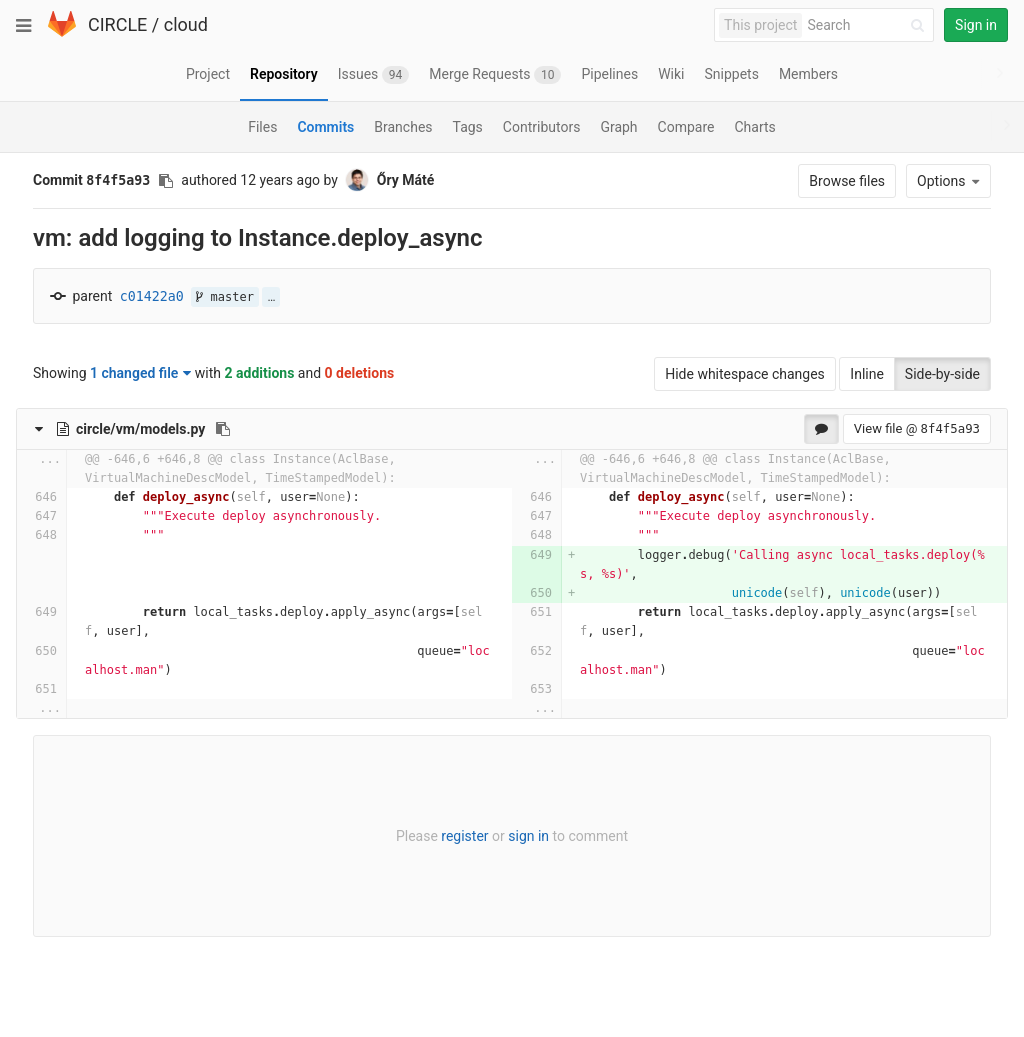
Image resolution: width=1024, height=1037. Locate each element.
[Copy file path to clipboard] (223, 429)
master (225, 297)
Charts (754, 127)
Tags (468, 127)
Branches (403, 127)
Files (262, 127)
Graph (618, 127)
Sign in (976, 25)
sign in (528, 836)
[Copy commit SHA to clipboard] (166, 181)
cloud (186, 24)
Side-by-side (942, 374)
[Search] (869, 25)
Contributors (542, 127)
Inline (867, 374)
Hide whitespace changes (745, 374)
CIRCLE (117, 24)
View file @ (917, 428)
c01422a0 (152, 296)
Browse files (847, 181)
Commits (325, 127)
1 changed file (140, 373)
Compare (686, 127)
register (464, 836)
